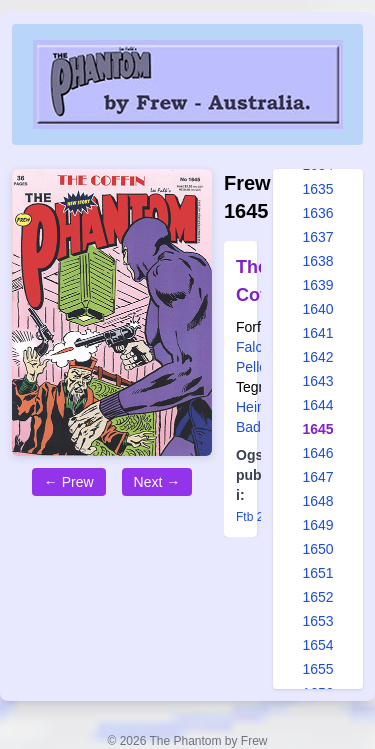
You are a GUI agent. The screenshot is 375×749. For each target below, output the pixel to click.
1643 (317, 381)
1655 (317, 669)
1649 (317, 525)
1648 (317, 501)
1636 (317, 213)
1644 (317, 405)
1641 (317, 333)
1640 (317, 309)
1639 (317, 285)
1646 (317, 453)
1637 (317, 237)
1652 (317, 597)
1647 (317, 477)
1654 (317, 645)
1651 (317, 573)
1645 (317, 429)
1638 (317, 261)
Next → (157, 482)
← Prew (69, 482)
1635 (317, 189)
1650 (317, 549)
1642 (317, 357)
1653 (317, 621)
